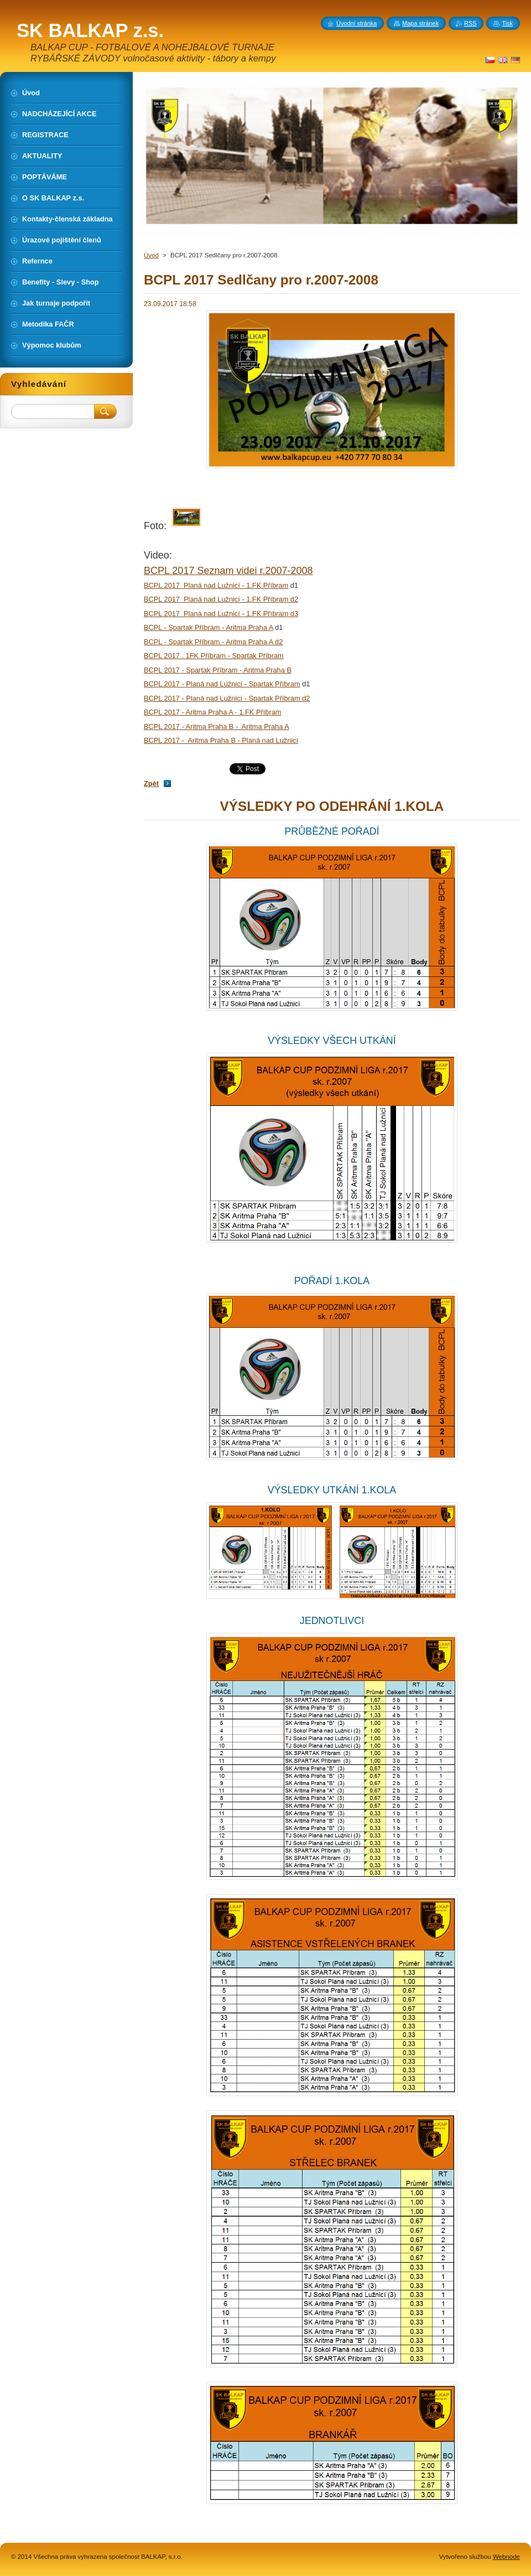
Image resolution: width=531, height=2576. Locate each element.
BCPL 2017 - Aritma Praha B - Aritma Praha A (216, 726)
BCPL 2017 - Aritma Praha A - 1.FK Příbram (212, 712)
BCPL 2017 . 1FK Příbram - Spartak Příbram (214, 655)
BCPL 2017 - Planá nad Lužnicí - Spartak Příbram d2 (227, 698)
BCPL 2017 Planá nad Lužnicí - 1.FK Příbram (216, 585)
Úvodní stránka (356, 23)
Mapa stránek (420, 23)
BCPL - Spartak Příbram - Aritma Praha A (208, 627)
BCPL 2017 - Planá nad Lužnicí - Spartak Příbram (222, 684)
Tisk (507, 23)
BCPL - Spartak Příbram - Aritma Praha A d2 (213, 642)
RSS (470, 23)
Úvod (151, 255)
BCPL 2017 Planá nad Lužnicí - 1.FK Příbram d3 (221, 613)
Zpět (151, 783)
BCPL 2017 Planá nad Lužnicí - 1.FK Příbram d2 (221, 599)
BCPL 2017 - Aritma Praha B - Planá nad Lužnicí (221, 740)
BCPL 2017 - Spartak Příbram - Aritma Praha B (217, 670)
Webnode (506, 2556)
